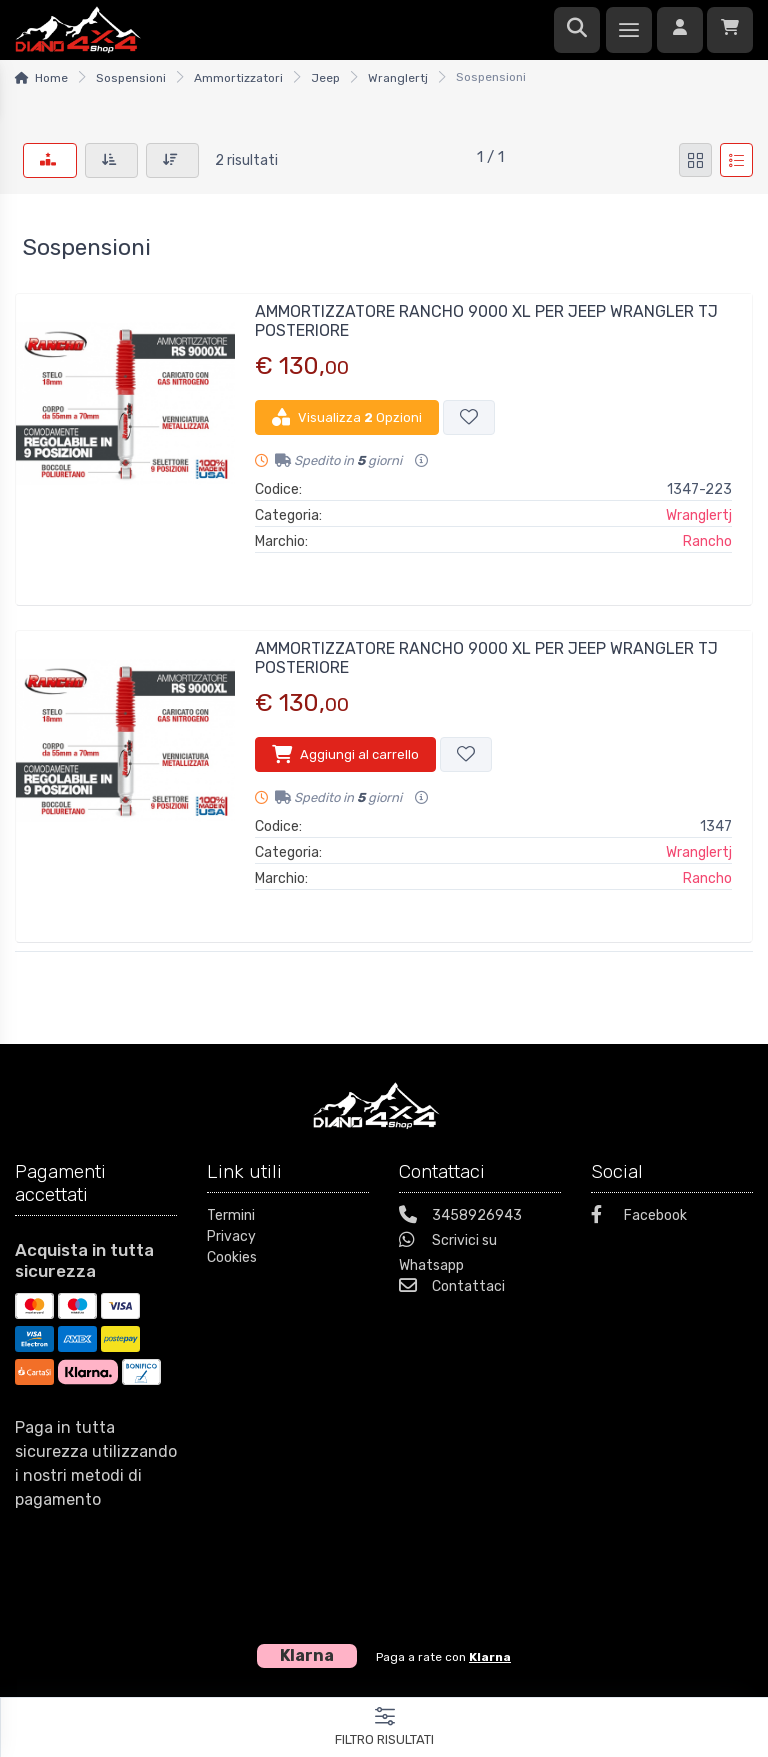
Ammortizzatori (238, 78)
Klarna (490, 1657)
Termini (231, 1215)
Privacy (231, 1236)
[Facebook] (672, 1217)
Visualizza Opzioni (347, 417)
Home (51, 78)
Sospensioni (131, 78)
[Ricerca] (577, 30)
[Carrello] (730, 30)
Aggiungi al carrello (345, 754)
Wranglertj (398, 78)
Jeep (325, 78)
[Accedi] (680, 30)
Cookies (232, 1257)
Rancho (707, 541)
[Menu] (629, 30)
